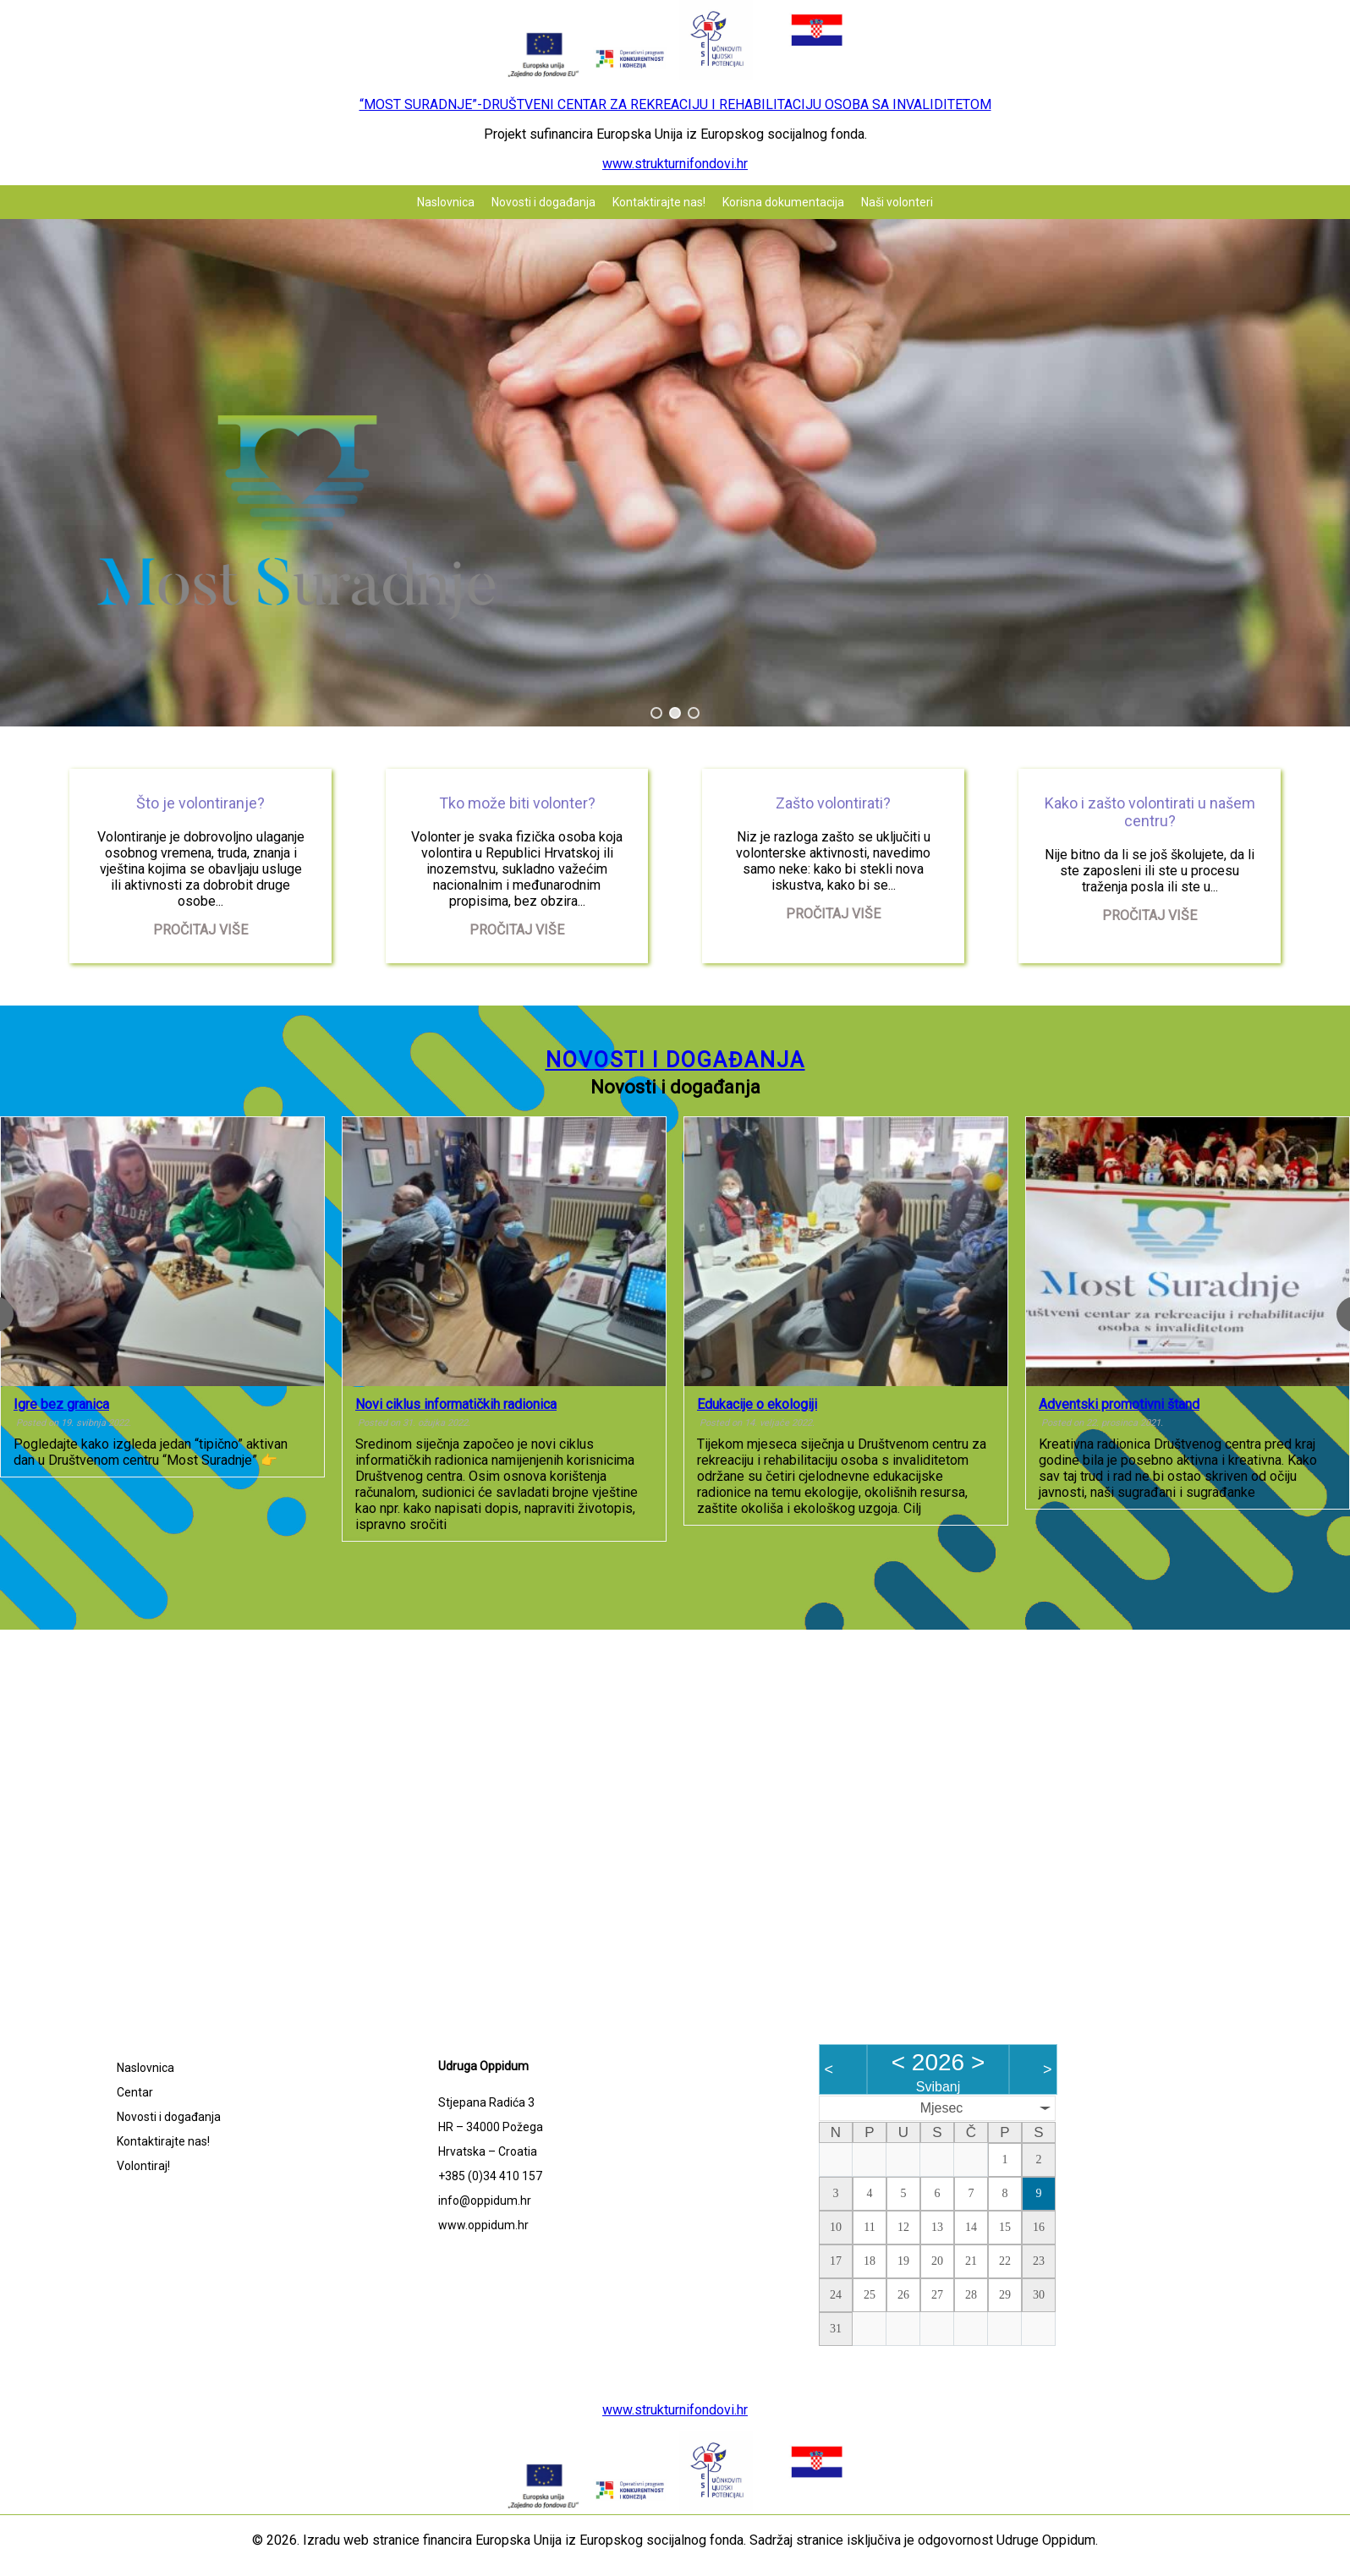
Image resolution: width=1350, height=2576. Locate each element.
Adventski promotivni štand (1119, 1404)
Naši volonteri (897, 202)
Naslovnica (446, 202)
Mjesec (941, 2108)
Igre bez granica (61, 1404)
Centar (135, 2092)
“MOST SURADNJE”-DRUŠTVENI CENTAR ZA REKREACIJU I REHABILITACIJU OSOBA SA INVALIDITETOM (675, 104)
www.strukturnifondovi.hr (675, 164)
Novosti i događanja (543, 202)
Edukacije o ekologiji (757, 1404)
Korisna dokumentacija (783, 202)
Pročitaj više (200, 930)
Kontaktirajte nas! (658, 202)
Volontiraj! (143, 2166)
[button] (656, 713)
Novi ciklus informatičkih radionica (456, 1404)
